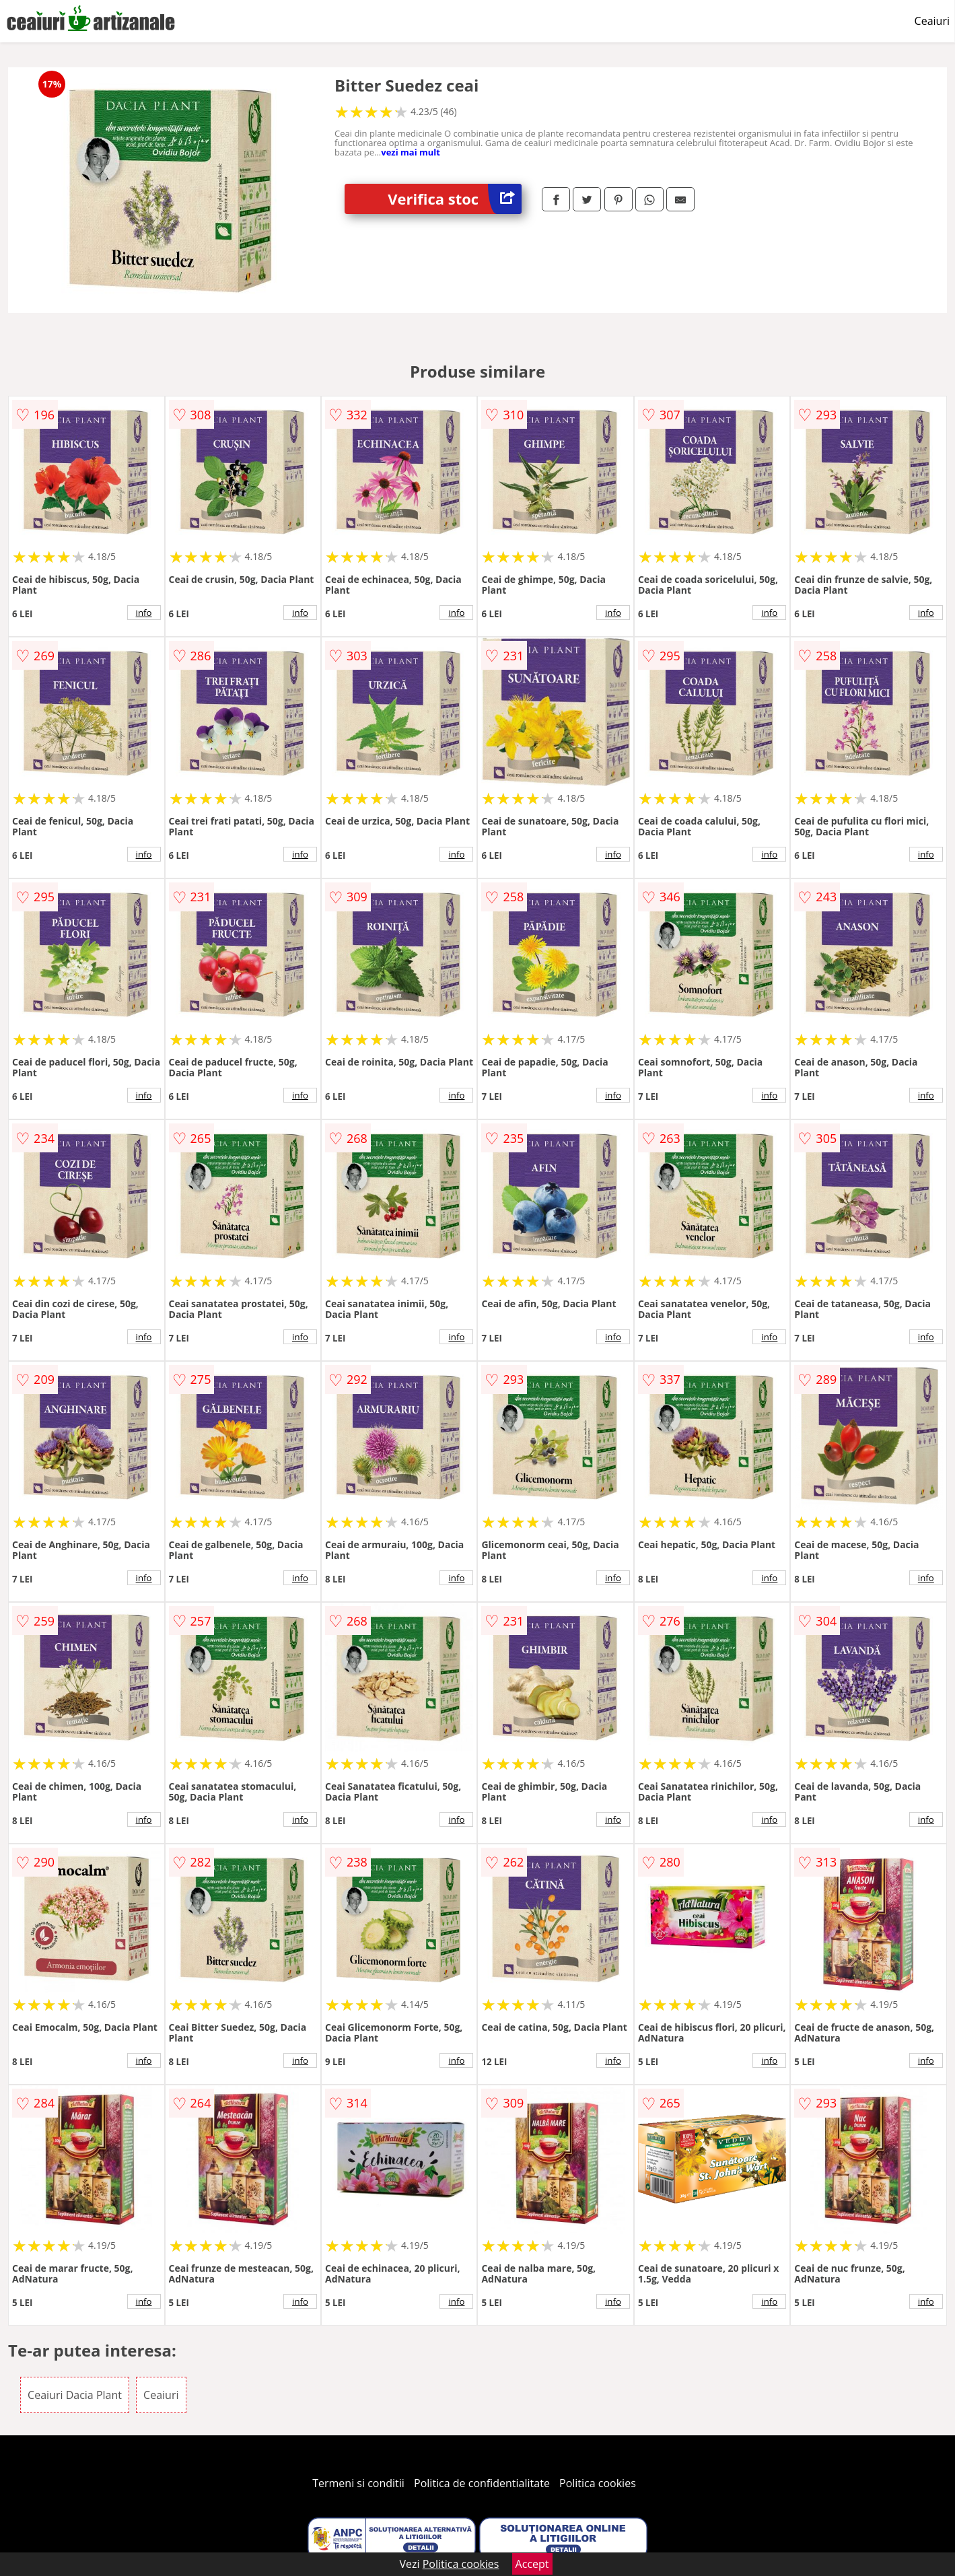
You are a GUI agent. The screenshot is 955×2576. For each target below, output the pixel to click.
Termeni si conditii (358, 2483)
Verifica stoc (455, 199)
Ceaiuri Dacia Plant (75, 2395)
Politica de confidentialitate (482, 2483)
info (144, 612)
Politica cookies (597, 2483)
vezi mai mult (410, 152)
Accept (532, 2563)
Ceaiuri (932, 20)
